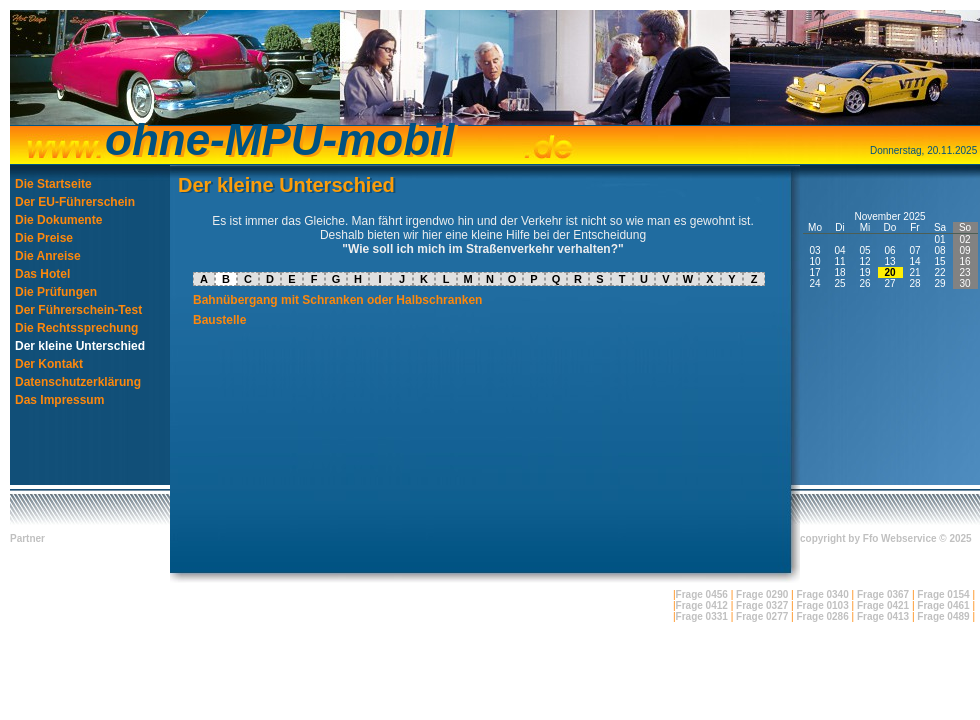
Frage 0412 (702, 605)
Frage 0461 (943, 605)
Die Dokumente (58, 220)
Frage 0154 (943, 594)
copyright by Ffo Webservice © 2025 (886, 538)
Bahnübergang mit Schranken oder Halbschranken (337, 300)
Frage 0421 (883, 605)
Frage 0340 (822, 594)
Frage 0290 (762, 594)
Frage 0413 (883, 616)
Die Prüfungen (56, 292)
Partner (27, 538)
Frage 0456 (702, 594)
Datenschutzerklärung (78, 382)
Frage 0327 (762, 605)
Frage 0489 (943, 616)
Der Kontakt (49, 364)
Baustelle (219, 320)
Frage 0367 (883, 594)
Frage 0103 (822, 605)
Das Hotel (42, 274)
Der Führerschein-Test (78, 310)
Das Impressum (59, 400)
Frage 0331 (702, 616)
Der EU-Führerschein (75, 202)
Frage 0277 (762, 616)
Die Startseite (53, 184)
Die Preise (44, 238)
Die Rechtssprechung (76, 328)
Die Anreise (48, 256)
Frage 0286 (822, 616)
